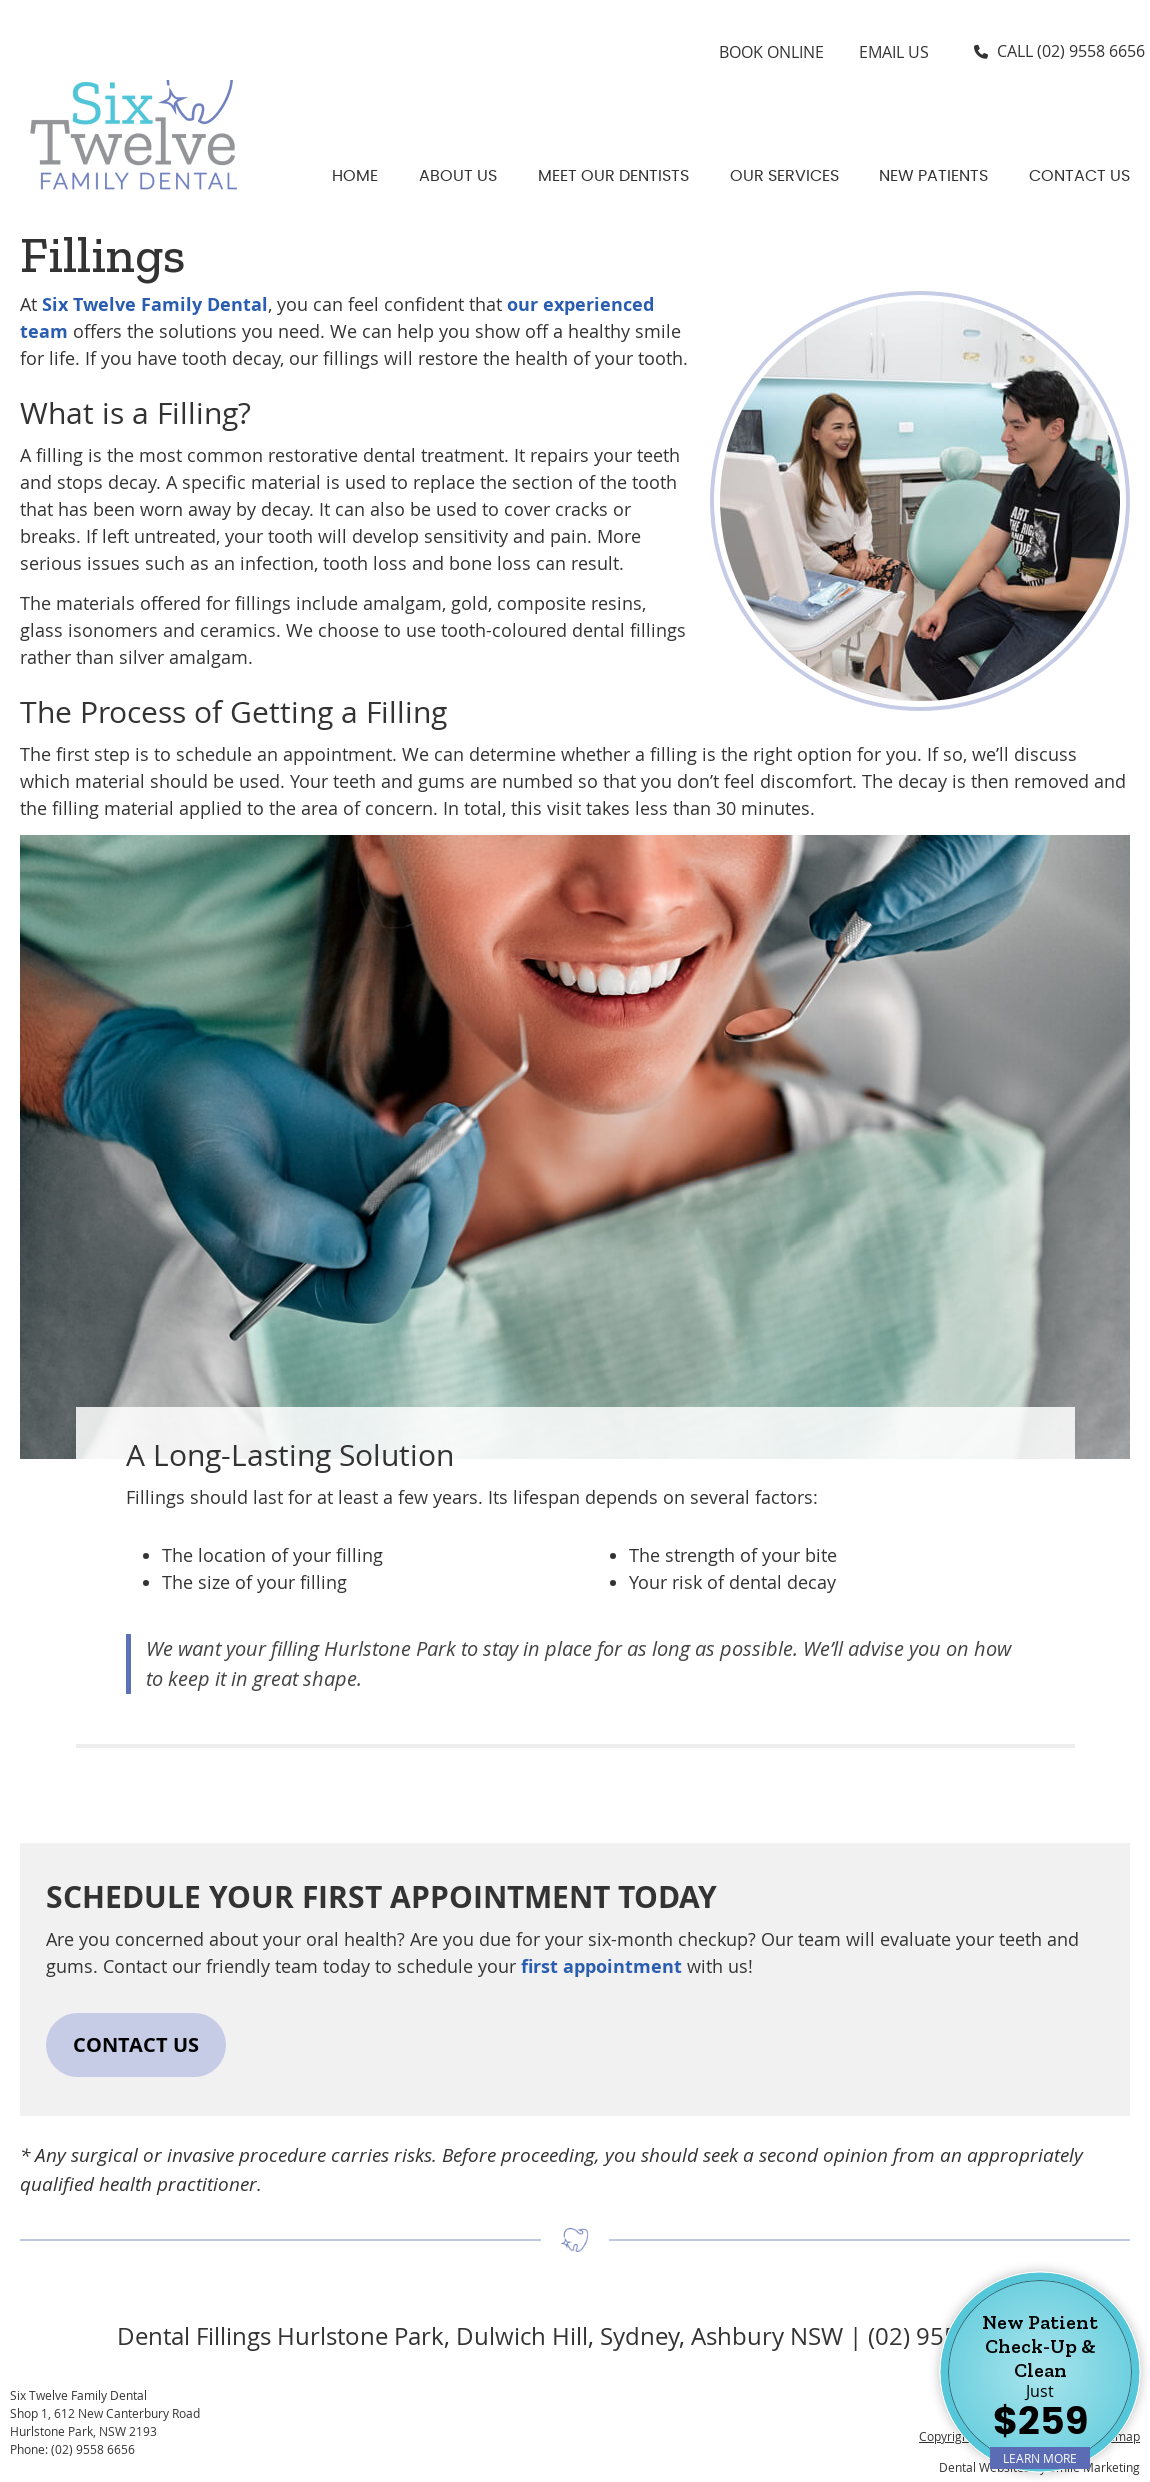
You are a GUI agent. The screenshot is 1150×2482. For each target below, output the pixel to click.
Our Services (784, 176)
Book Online (771, 52)
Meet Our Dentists (613, 176)
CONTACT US (136, 2044)
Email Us (894, 52)
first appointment (601, 1966)
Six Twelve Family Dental (155, 304)
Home (355, 176)
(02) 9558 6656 (1091, 51)
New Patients (933, 176)
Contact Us (1079, 176)
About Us (458, 176)
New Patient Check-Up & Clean (1040, 2389)
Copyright (946, 2436)
